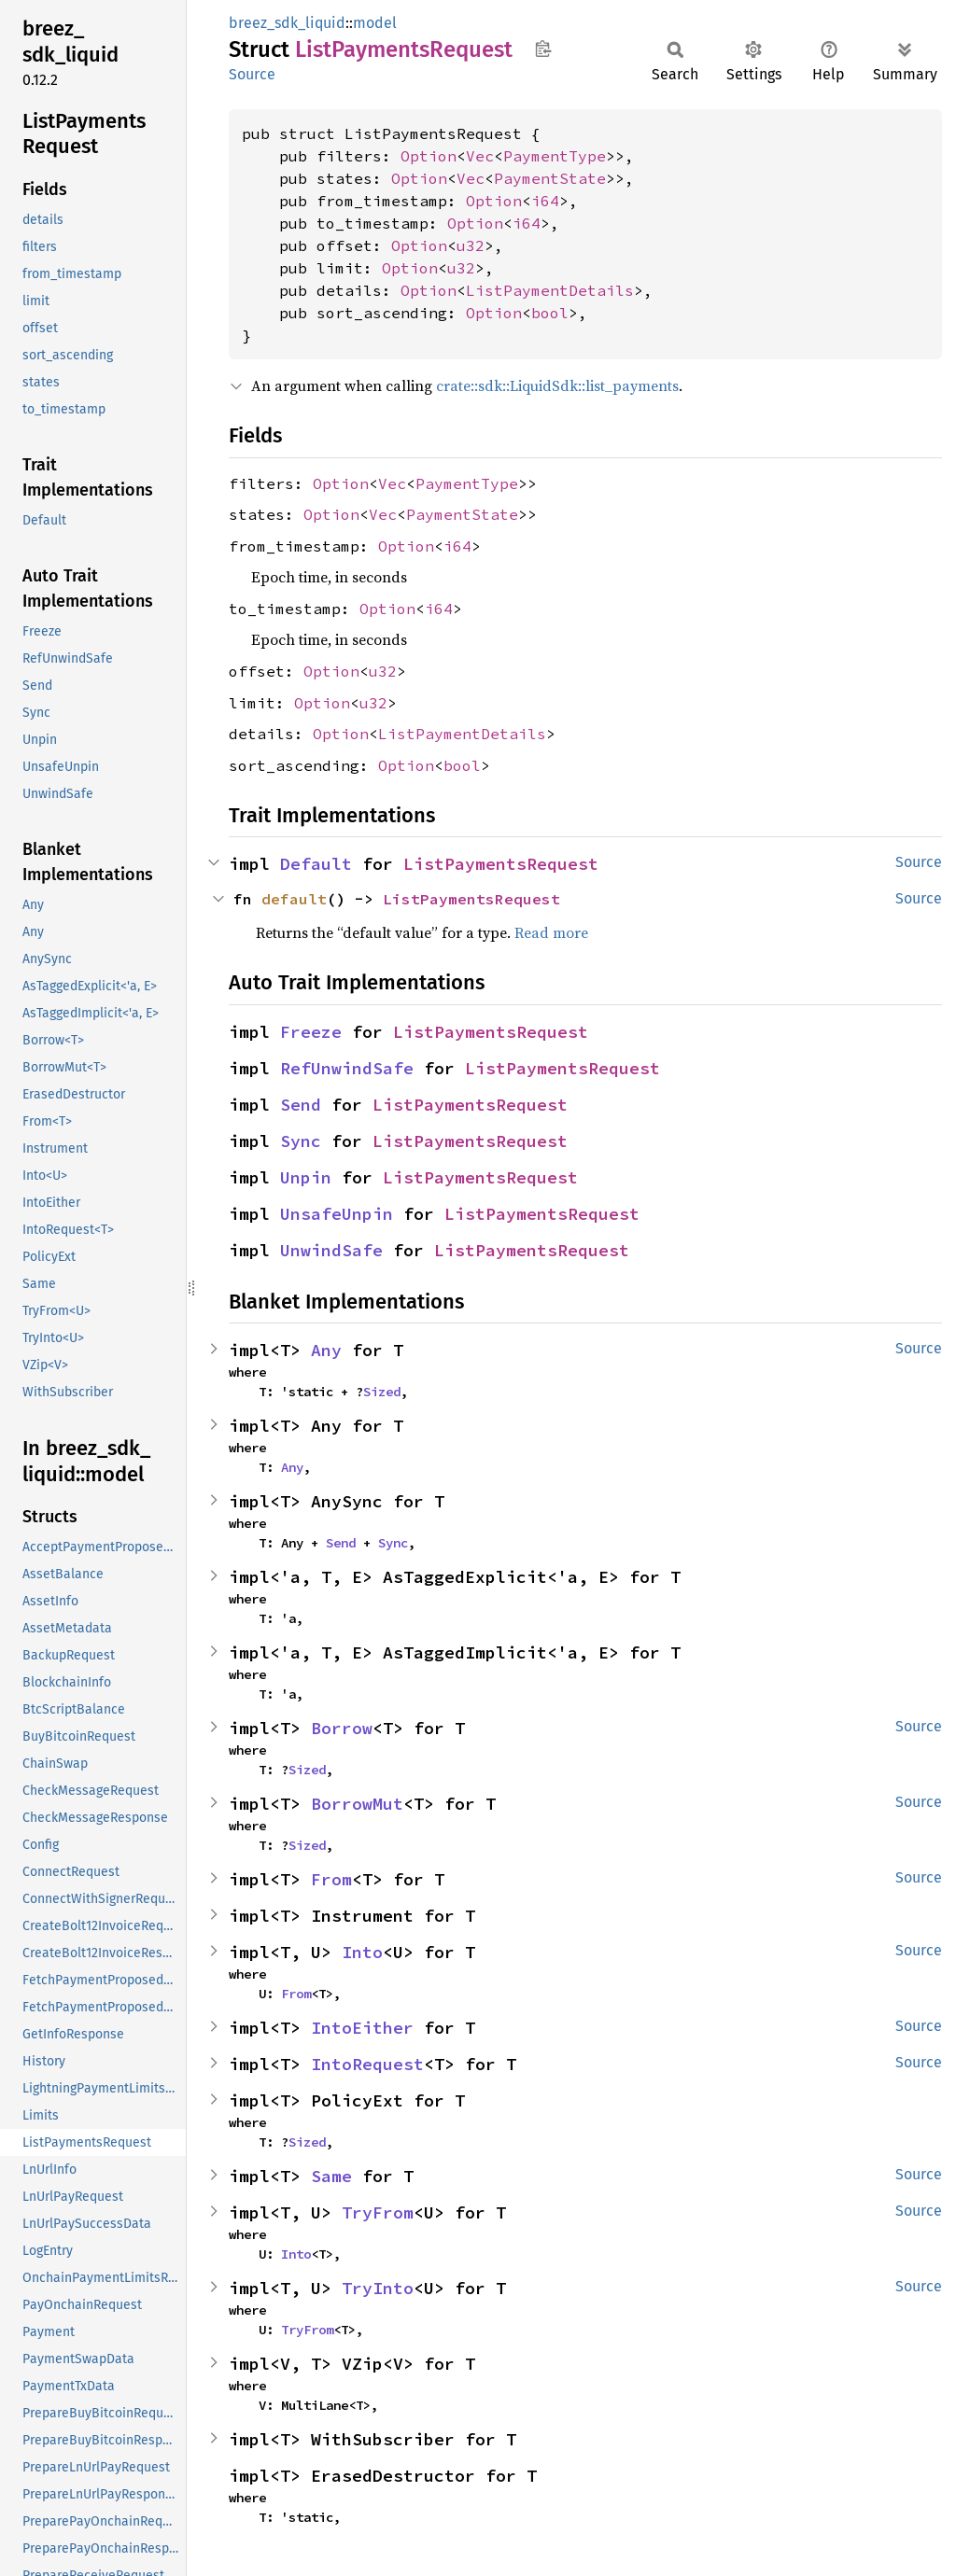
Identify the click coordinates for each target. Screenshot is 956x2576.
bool (550, 312)
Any (326, 1350)
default (294, 898)
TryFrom (378, 2212)
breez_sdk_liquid (287, 23)
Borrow (342, 1728)
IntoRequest (367, 2064)
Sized (382, 1391)
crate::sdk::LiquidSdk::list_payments (557, 385)
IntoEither (362, 2027)
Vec (480, 156)
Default (316, 864)
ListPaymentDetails (550, 290)
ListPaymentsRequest (500, 864)
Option (429, 156)
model (375, 23)
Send (300, 1104)
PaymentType (554, 156)
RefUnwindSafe (347, 1068)
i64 (545, 200)
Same (331, 2176)
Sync (300, 1141)
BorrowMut (357, 1803)
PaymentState (550, 178)
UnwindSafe (331, 1250)
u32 (471, 245)
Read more (551, 932)
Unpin (305, 1177)
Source (252, 74)
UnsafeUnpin (336, 1214)
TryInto (378, 2288)
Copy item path (542, 48)
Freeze (311, 1032)
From (331, 1879)
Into (362, 1952)
